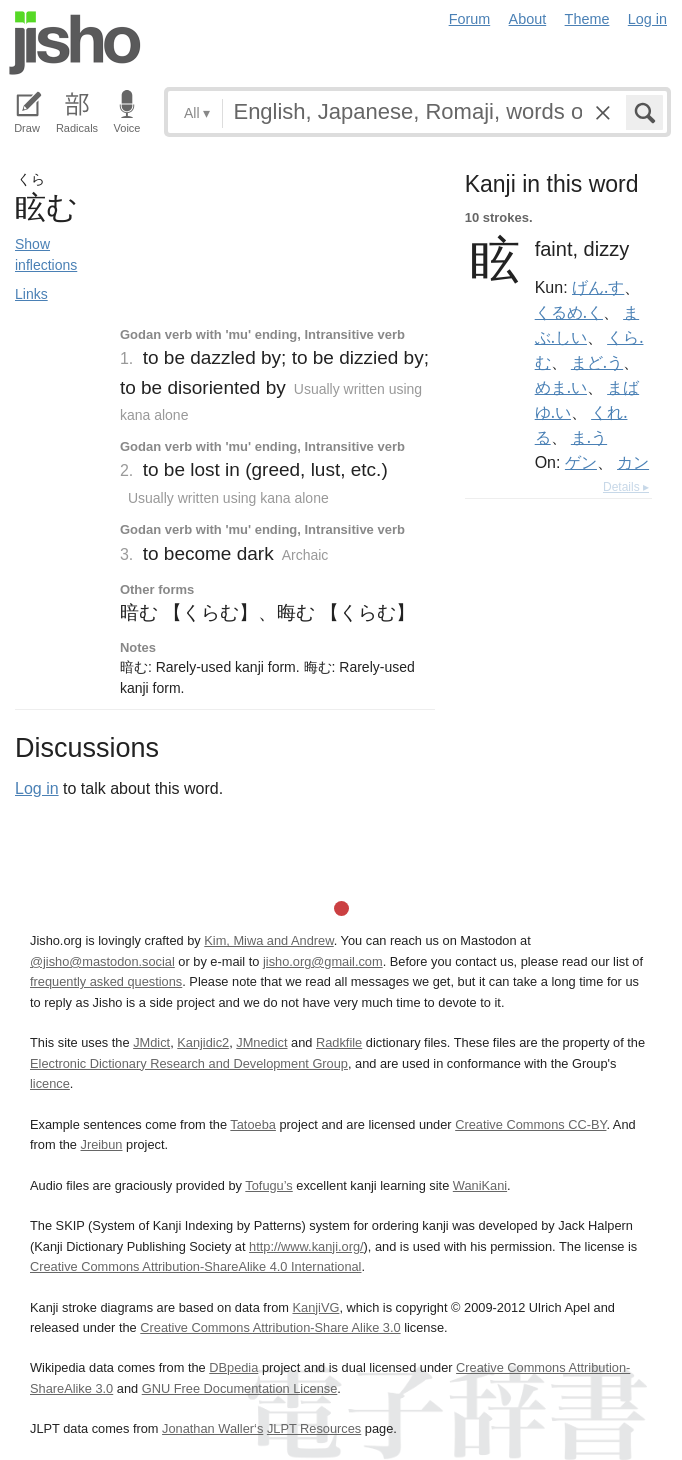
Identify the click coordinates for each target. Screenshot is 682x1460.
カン (633, 462)
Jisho (75, 43)
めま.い (561, 387)
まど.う (597, 362)
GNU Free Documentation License (240, 1388)
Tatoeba (253, 1124)
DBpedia (233, 1367)
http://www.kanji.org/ (306, 1246)
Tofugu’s (268, 1185)
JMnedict (261, 1042)
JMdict (151, 1042)
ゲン (581, 462)
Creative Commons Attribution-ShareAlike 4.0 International (195, 1266)
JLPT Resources (314, 1428)
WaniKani (480, 1185)
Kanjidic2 (203, 1042)
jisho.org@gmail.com (323, 961)
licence (50, 1083)
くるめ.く (569, 312)
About (528, 19)
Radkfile (339, 1042)
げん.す (598, 287)
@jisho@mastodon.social (102, 961)
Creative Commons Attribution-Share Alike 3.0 (270, 1327)
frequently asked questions (106, 981)
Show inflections (46, 254)
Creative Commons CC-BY (530, 1124)
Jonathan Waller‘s (212, 1428)
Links (31, 294)
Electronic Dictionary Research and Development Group (189, 1063)
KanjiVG (315, 1307)
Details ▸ (626, 487)
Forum (470, 19)
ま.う (589, 437)
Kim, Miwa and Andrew (268, 940)
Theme (587, 19)
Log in (647, 19)
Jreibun (102, 1144)
